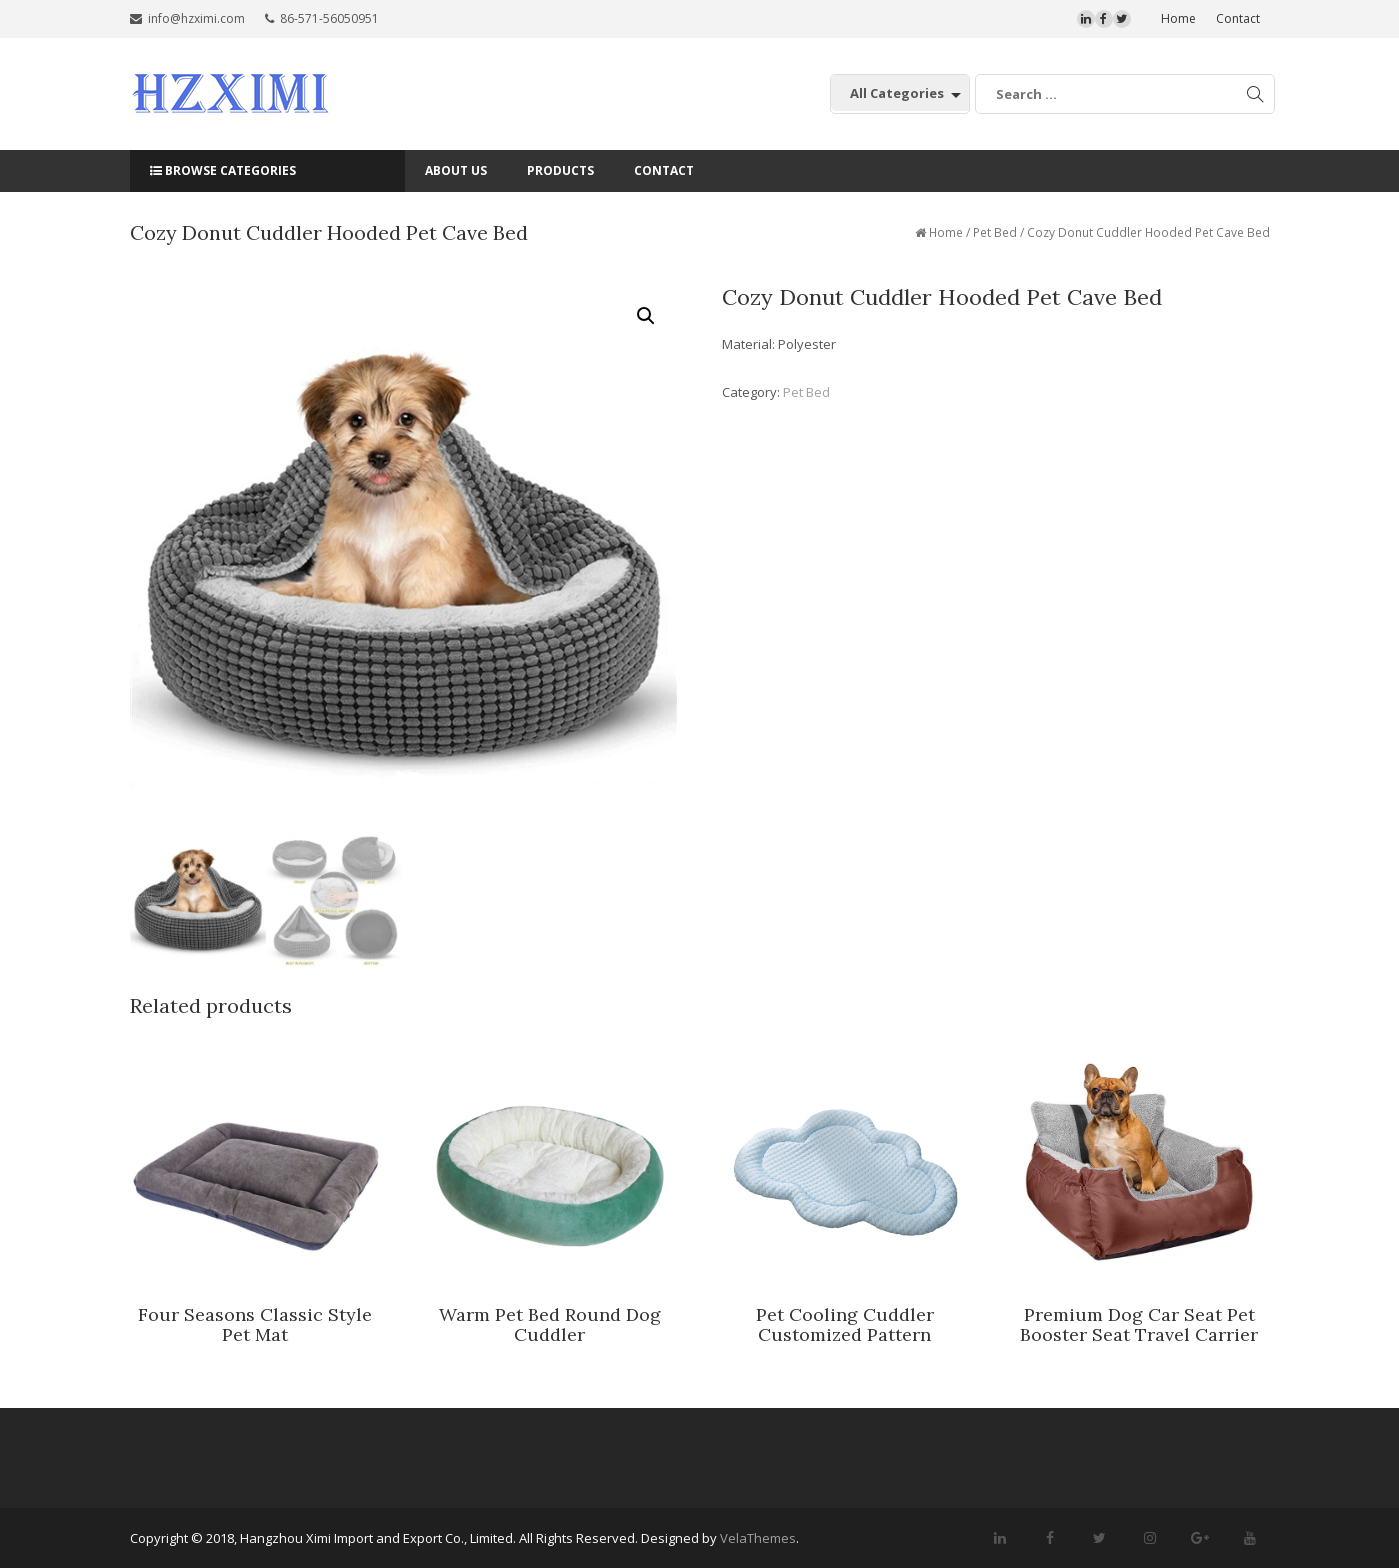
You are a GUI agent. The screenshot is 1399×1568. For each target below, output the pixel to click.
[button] (646, 316)
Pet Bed (995, 232)
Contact (1238, 18)
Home (1178, 18)
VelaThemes (758, 1538)
